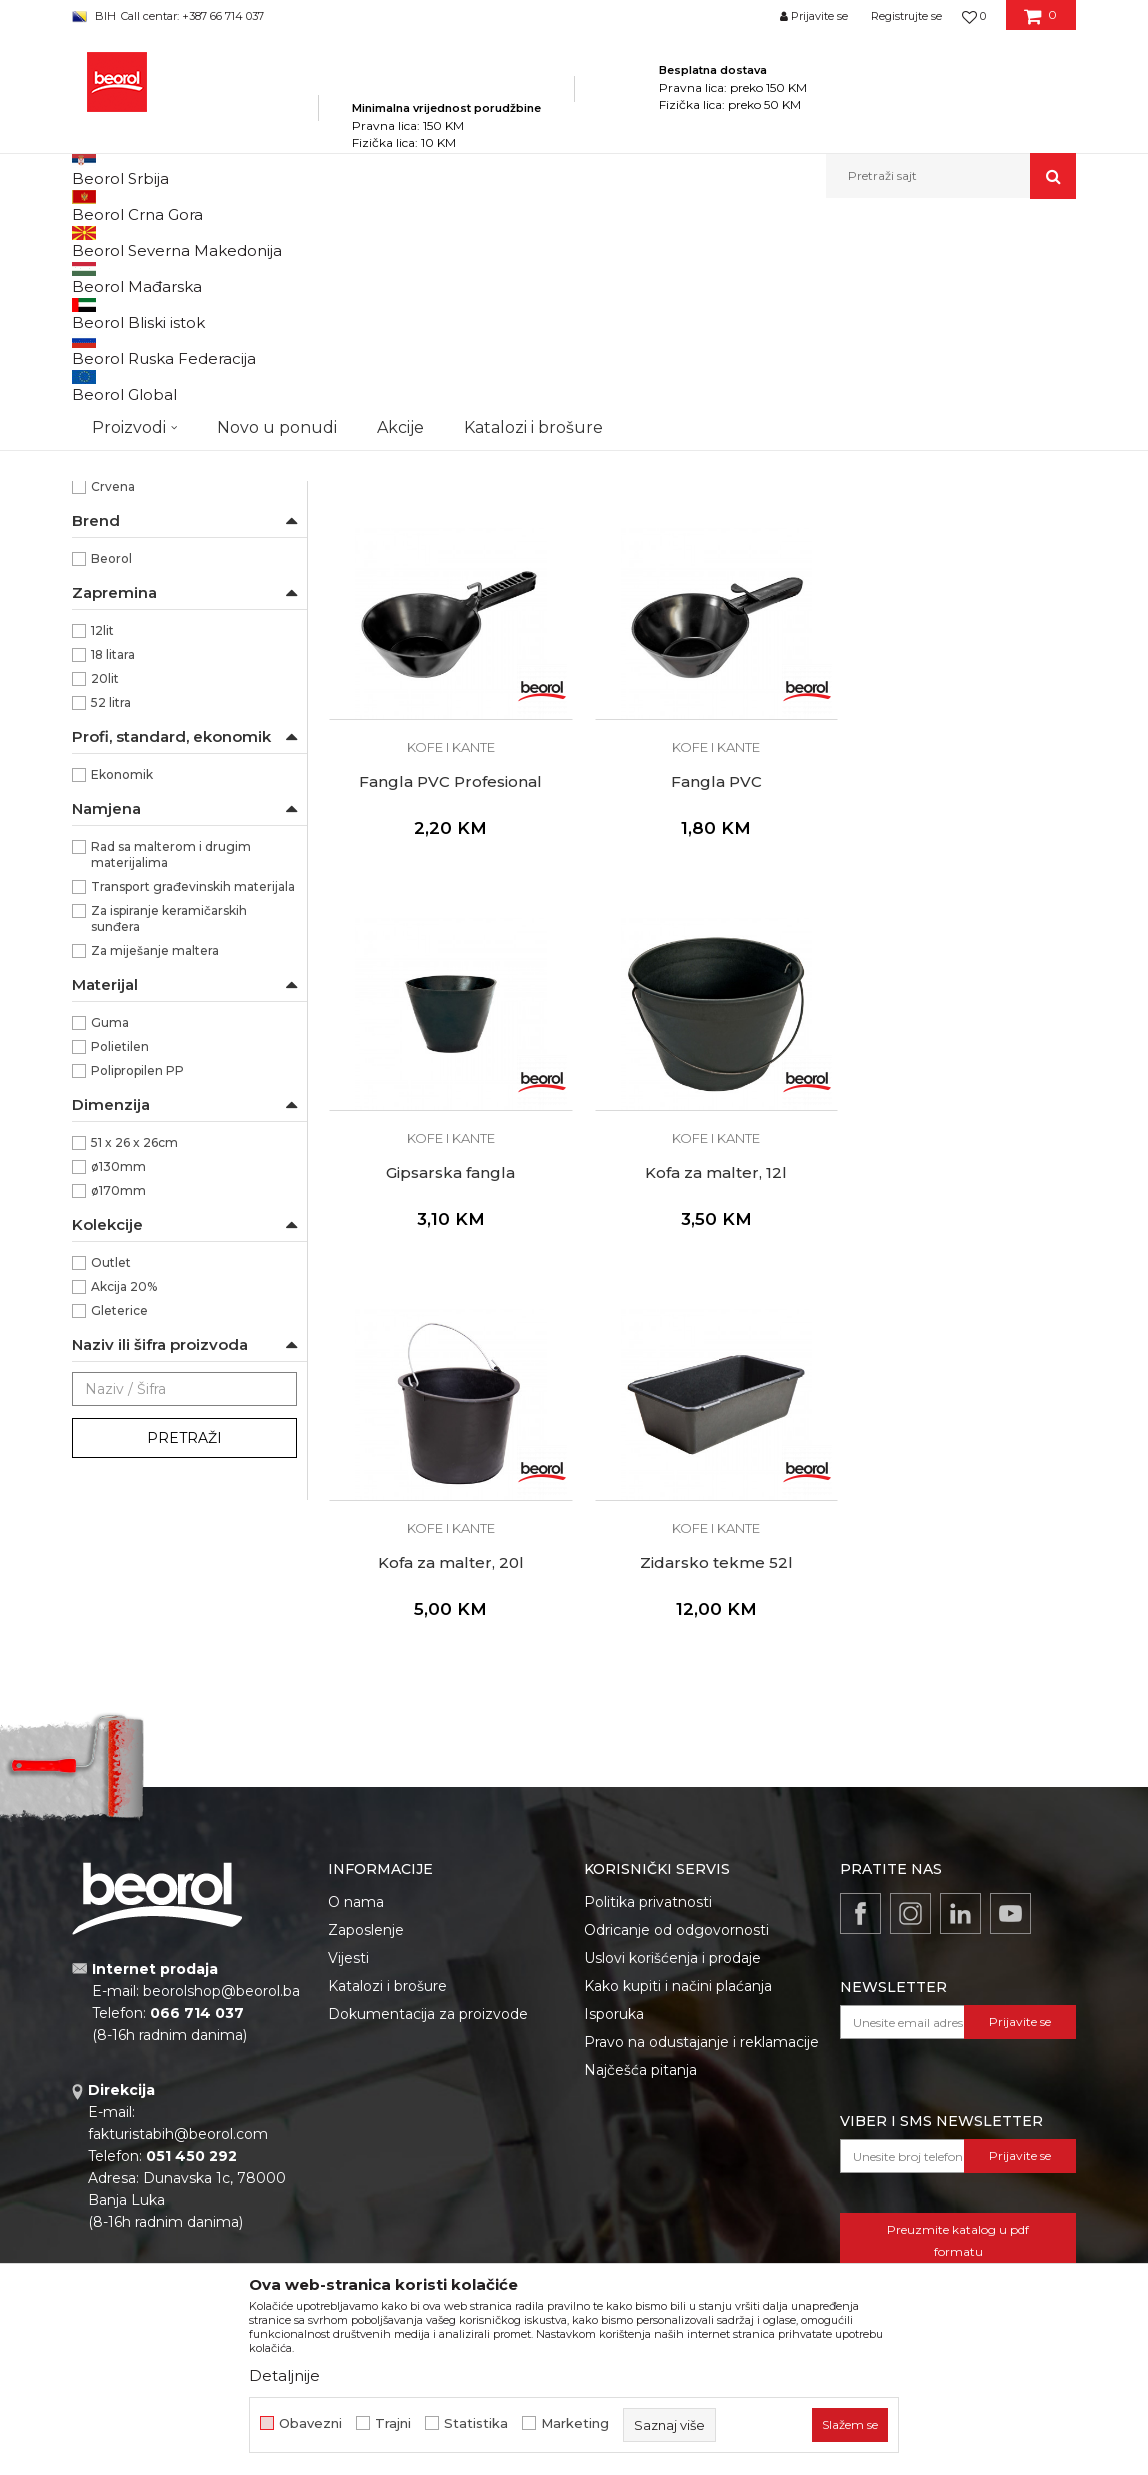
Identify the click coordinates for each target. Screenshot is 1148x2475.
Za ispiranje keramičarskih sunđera (169, 1147)
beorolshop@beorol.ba (221, 2013)
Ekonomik (122, 1003)
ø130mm (118, 1395)
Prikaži (862, 274)
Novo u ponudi (277, 175)
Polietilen (120, 1275)
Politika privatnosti (648, 1923)
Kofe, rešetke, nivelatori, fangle (592, 241)
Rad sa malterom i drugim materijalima (171, 1083)
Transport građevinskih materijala (193, 1115)
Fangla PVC (446, 992)
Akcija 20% (124, 1515)
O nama (356, 1923)
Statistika (476, 2423)
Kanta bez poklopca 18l (702, 611)
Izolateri (115, 589)
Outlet (111, 1491)
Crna (105, 691)
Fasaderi (116, 517)
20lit (105, 907)
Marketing (575, 2423)
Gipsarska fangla (702, 992)
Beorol (111, 787)
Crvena (113, 715)
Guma (110, 1251)
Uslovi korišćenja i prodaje (672, 1979)
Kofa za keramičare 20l (446, 611)
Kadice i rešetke (130, 346)
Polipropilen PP (137, 1299)
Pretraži (184, 1667)
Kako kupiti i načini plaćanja (678, 2007)
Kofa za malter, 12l (958, 992)
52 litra (111, 931)
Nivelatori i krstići (134, 322)
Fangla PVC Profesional (958, 611)
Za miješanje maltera (155, 1179)
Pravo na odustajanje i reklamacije (701, 2063)
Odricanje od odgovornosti (676, 1951)
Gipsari (111, 541)
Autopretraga (479, 274)
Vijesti (348, 1979)
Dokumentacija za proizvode (428, 2035)
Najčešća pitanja (640, 2091)
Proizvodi (270, 241)
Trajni (393, 2423)
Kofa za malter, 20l (446, 1373)
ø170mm (118, 1419)
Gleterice (119, 1539)
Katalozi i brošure (387, 2007)
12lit (102, 859)
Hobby (110, 565)
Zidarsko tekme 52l (702, 1373)
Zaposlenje (366, 1951)
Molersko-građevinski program (401, 241)
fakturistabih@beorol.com (178, 2156)
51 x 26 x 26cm (134, 1371)
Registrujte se (906, 16)
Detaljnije (284, 2375)
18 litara (113, 883)
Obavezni (310, 2423)
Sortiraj (571, 274)
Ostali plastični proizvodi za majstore (182, 405)
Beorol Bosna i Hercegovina (150, 241)
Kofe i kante (117, 370)
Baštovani (121, 493)
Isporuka (614, 2035)
